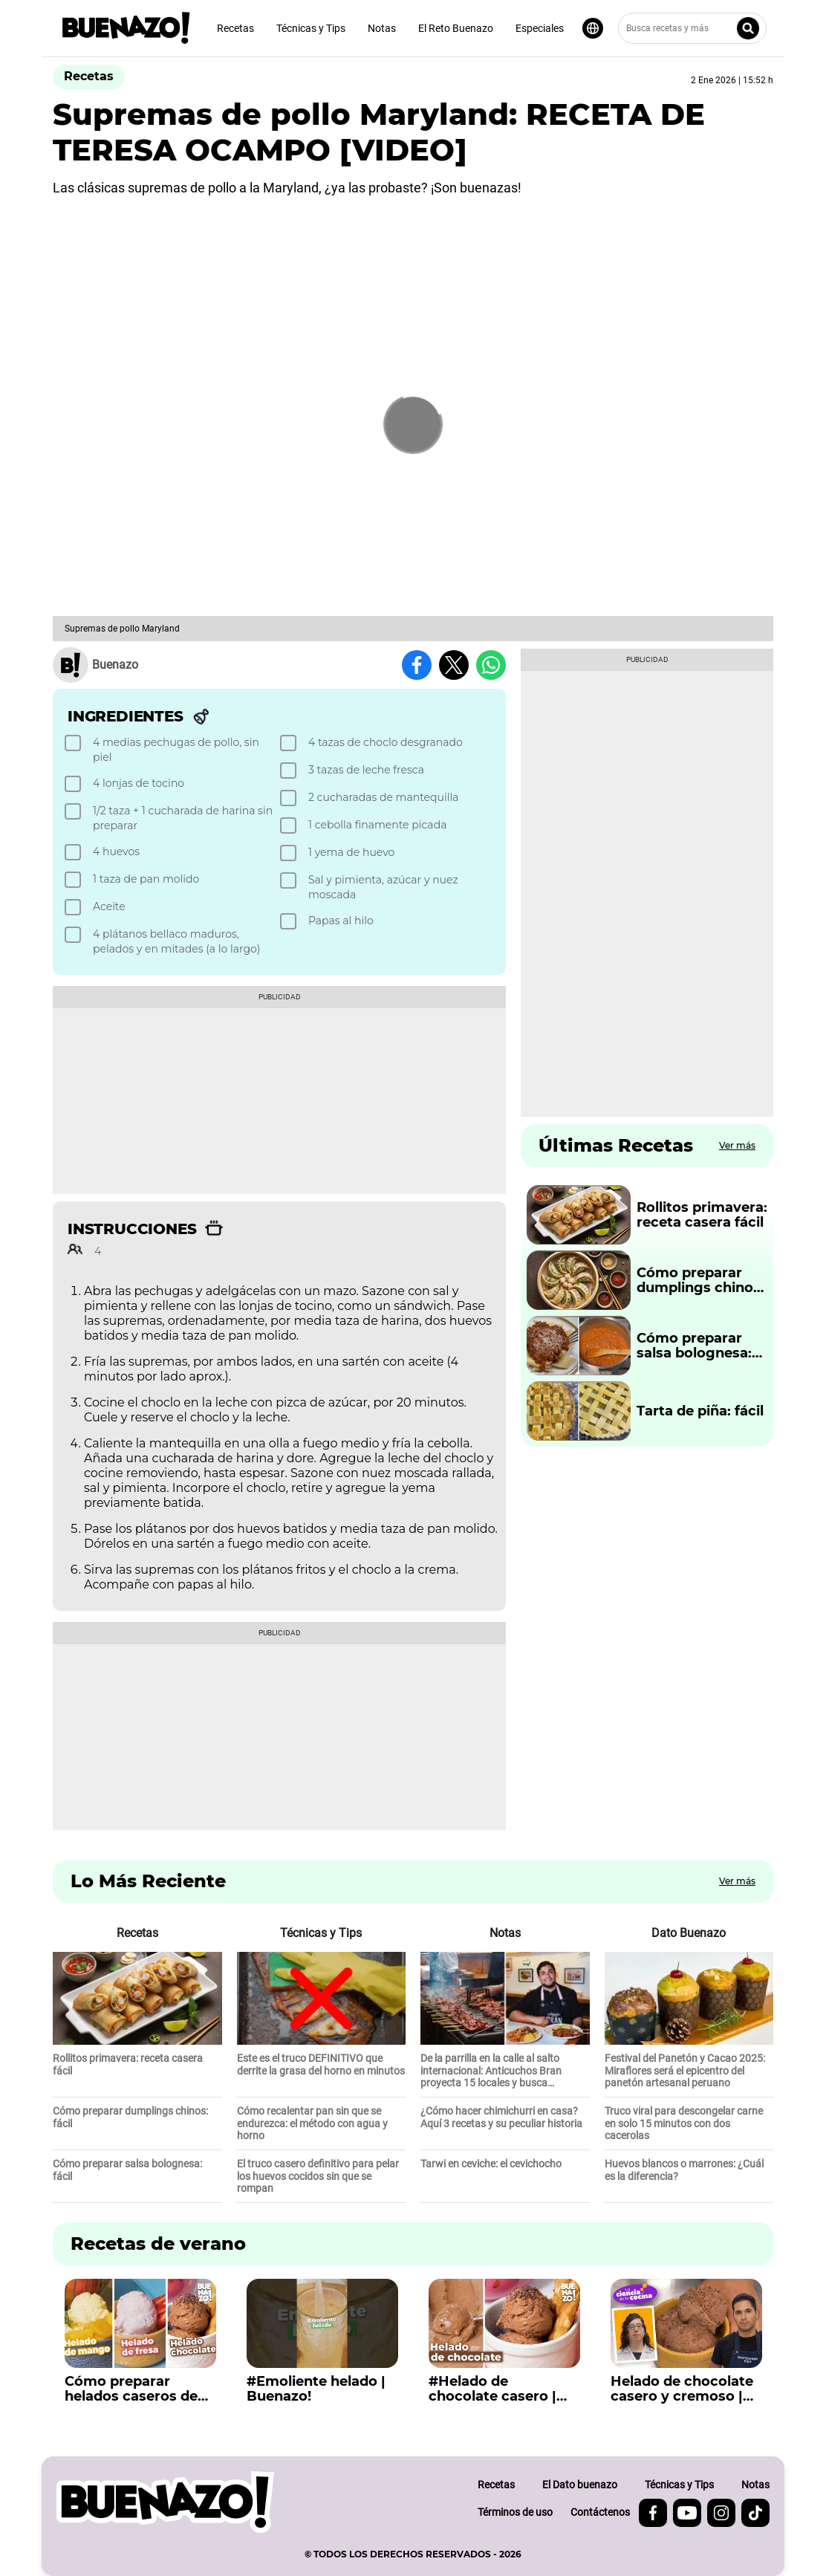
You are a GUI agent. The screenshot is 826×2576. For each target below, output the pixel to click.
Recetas (235, 28)
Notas (382, 28)
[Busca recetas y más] (692, 28)
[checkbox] (170, 750)
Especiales (540, 28)
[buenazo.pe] (165, 2502)
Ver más (737, 1145)
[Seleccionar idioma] (592, 28)
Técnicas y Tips (310, 28)
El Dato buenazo (579, 2485)
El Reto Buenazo (455, 28)
